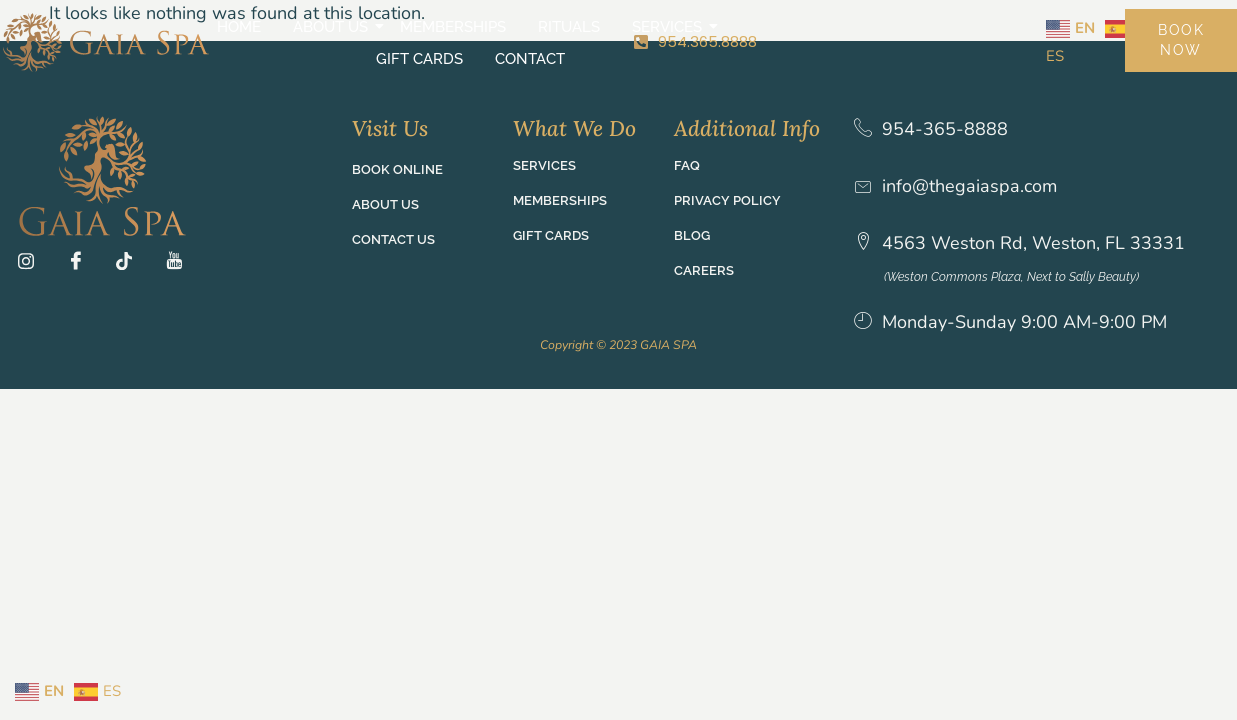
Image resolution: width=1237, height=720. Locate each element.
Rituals (519, 34)
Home (189, 34)
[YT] (180, 264)
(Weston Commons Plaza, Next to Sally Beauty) (1027, 277)
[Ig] (33, 264)
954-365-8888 (947, 129)
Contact (838, 34)
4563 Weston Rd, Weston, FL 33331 (1035, 243)
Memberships (403, 34)
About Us (283, 34)
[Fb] (82, 264)
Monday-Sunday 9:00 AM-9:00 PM (1026, 322)
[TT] (131, 264)
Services (619, 34)
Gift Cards (727, 34)
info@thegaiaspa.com (971, 186)
